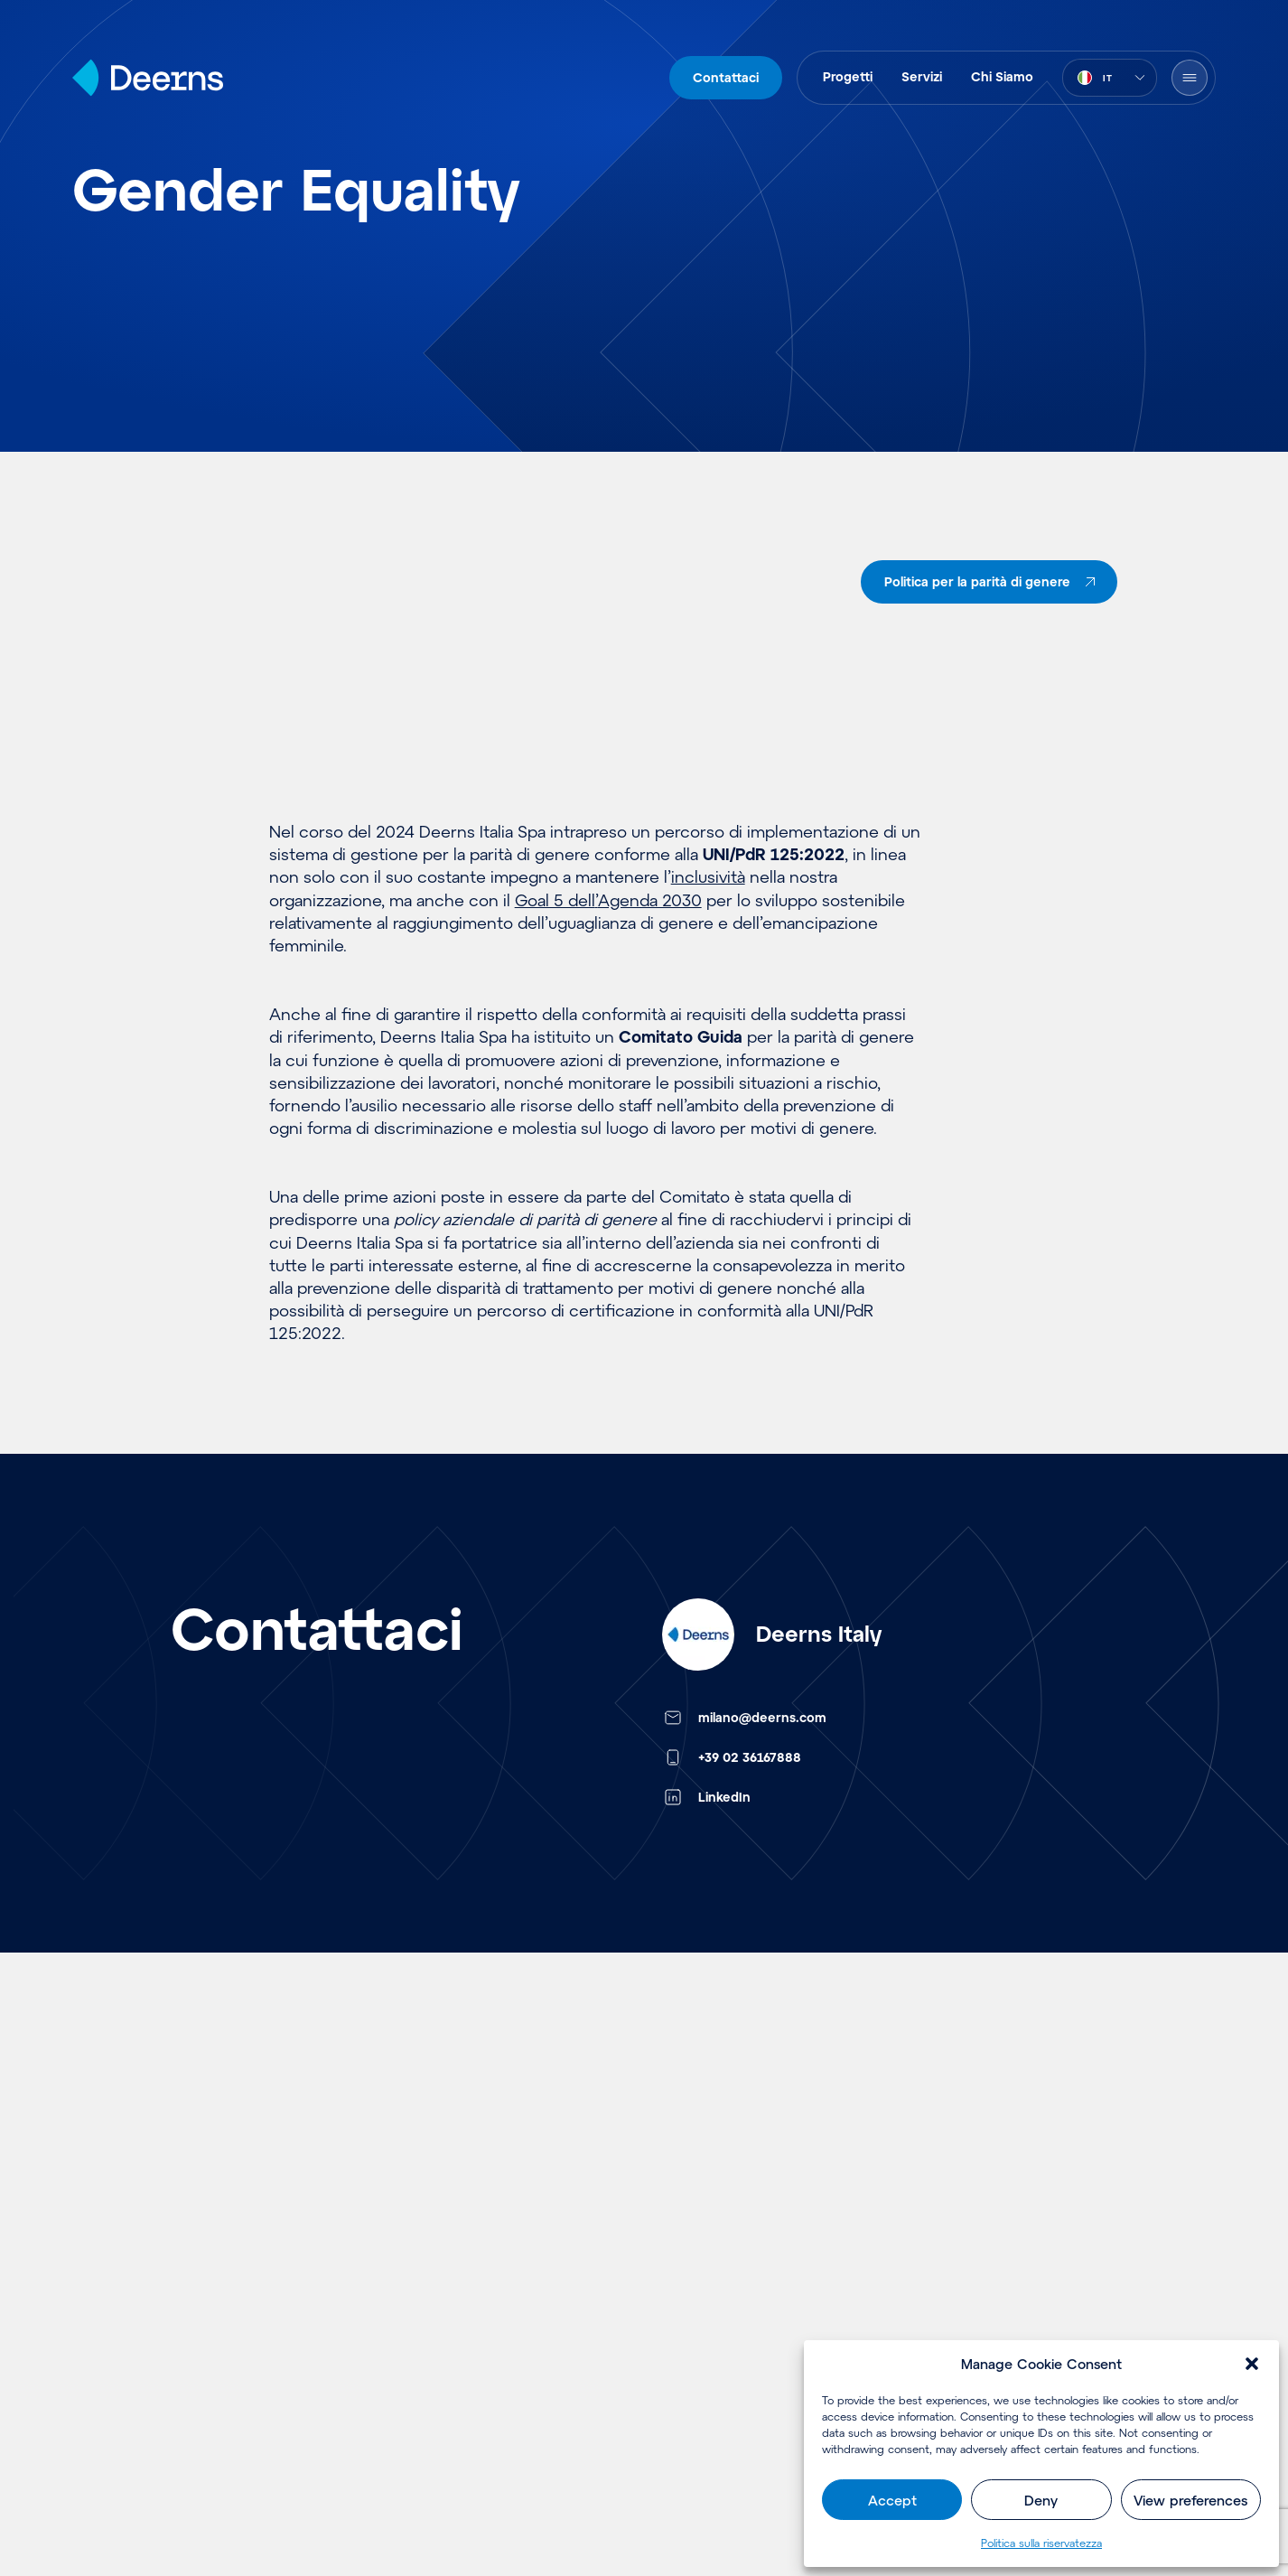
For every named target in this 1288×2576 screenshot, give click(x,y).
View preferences (1190, 2500)
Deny (1041, 2500)
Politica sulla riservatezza (1041, 2542)
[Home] (147, 78)
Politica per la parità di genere (992, 582)
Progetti (848, 76)
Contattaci (726, 77)
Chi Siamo (1002, 76)
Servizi (921, 76)
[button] (1252, 2364)
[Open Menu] (1189, 78)
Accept (892, 2500)
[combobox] (1109, 78)
